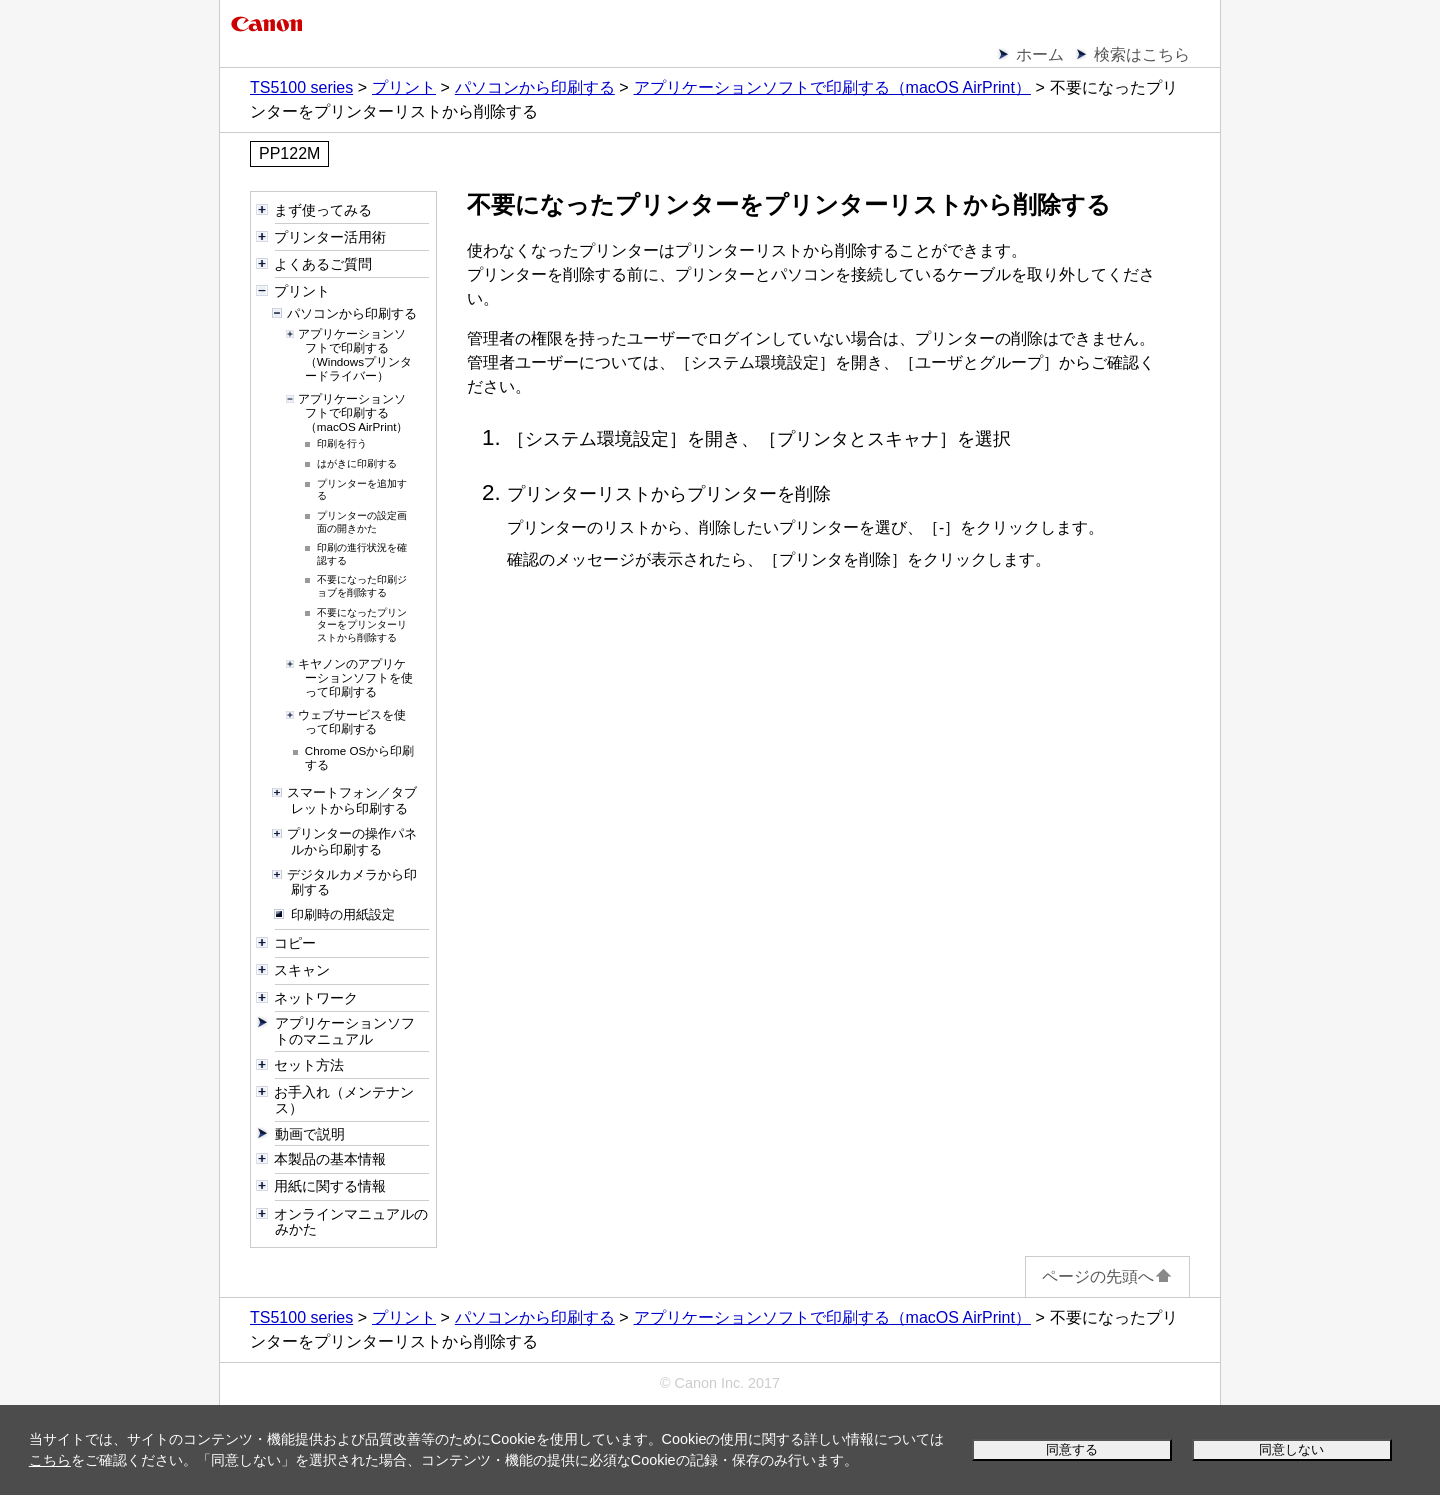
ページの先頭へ (1107, 1276)
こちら (50, 1460)
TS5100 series (301, 87)
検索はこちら (1142, 54)
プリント (404, 87)
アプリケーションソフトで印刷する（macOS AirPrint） (832, 87)
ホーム (1040, 54)
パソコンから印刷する (535, 87)
